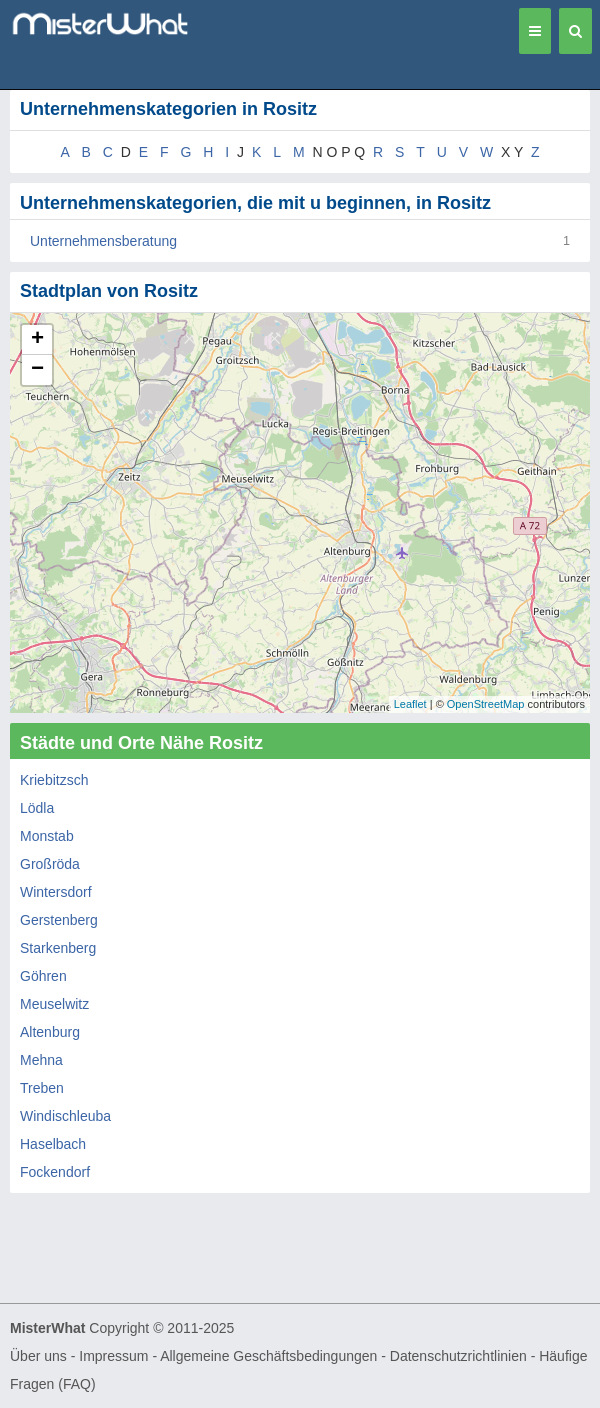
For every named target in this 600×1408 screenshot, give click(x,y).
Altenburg (50, 1032)
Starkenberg (58, 948)
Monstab (47, 836)
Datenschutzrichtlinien (458, 1356)
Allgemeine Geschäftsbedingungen (268, 1356)
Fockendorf (55, 1172)
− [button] (37, 370)
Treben (42, 1088)
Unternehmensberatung (103, 241)
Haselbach (53, 1144)
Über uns (38, 1356)
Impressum (113, 1356)
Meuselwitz (54, 1004)
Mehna (41, 1060)
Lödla (37, 808)
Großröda (50, 864)
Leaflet (410, 704)
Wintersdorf (56, 892)
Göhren (43, 976)
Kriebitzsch (54, 780)
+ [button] (37, 340)
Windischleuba (65, 1116)
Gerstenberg (59, 920)
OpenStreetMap (486, 704)
